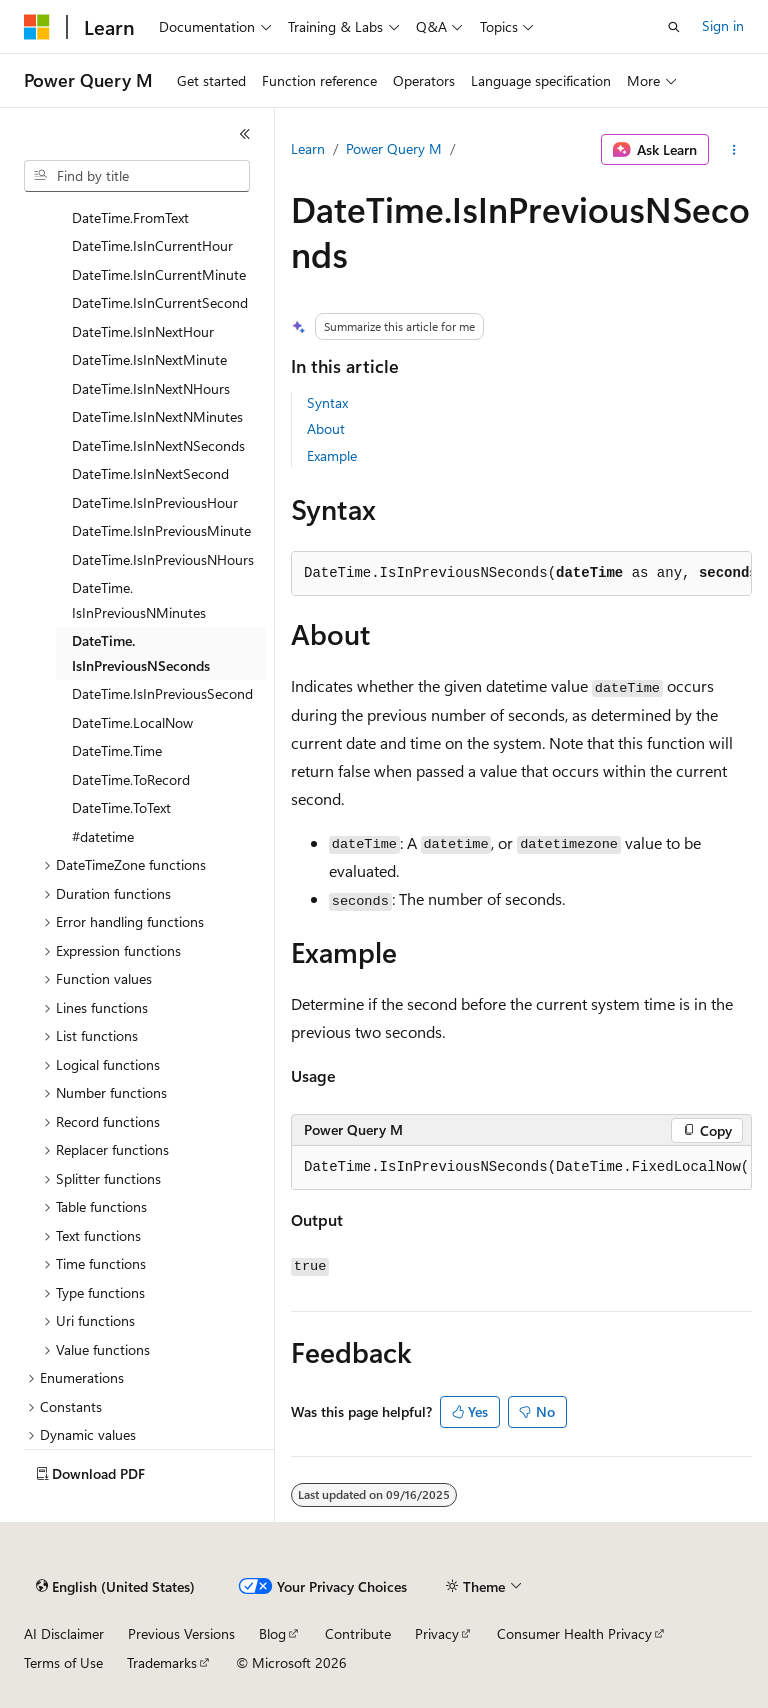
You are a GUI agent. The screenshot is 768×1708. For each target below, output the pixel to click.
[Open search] (674, 27)
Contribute (358, 1633)
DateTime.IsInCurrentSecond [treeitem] (160, 302)
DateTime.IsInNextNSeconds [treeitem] (158, 445)
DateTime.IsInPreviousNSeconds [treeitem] (141, 653)
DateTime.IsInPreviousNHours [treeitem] (163, 559)
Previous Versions (181, 1633)
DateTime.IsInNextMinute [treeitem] (149, 359)
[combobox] (137, 176)
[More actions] (734, 150)
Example (332, 455)
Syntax (327, 402)
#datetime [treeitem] (103, 836)
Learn (308, 148)
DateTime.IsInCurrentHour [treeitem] (152, 245)
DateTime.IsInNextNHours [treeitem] (151, 388)
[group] (521, 1168)
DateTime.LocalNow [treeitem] (132, 722)
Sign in (723, 25)
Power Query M (394, 148)
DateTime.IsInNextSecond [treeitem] (150, 473)
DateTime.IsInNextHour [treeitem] (143, 331)
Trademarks (162, 1662)
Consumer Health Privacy (574, 1633)
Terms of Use (63, 1662)
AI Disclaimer (64, 1633)
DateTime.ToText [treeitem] (121, 807)
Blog (272, 1633)
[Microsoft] (37, 27)
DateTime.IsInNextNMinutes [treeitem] (157, 416)
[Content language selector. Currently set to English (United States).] (115, 1587)
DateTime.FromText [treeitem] (130, 217)
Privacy (437, 1633)
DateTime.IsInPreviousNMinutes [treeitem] (139, 600)
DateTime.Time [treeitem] (117, 750)
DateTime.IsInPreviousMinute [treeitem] (161, 530)
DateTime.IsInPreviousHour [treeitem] (155, 502)
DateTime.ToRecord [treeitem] (131, 779)
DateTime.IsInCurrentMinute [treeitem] (159, 274)
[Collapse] (245, 134)
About (326, 428)
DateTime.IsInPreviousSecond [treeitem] (162, 693)
